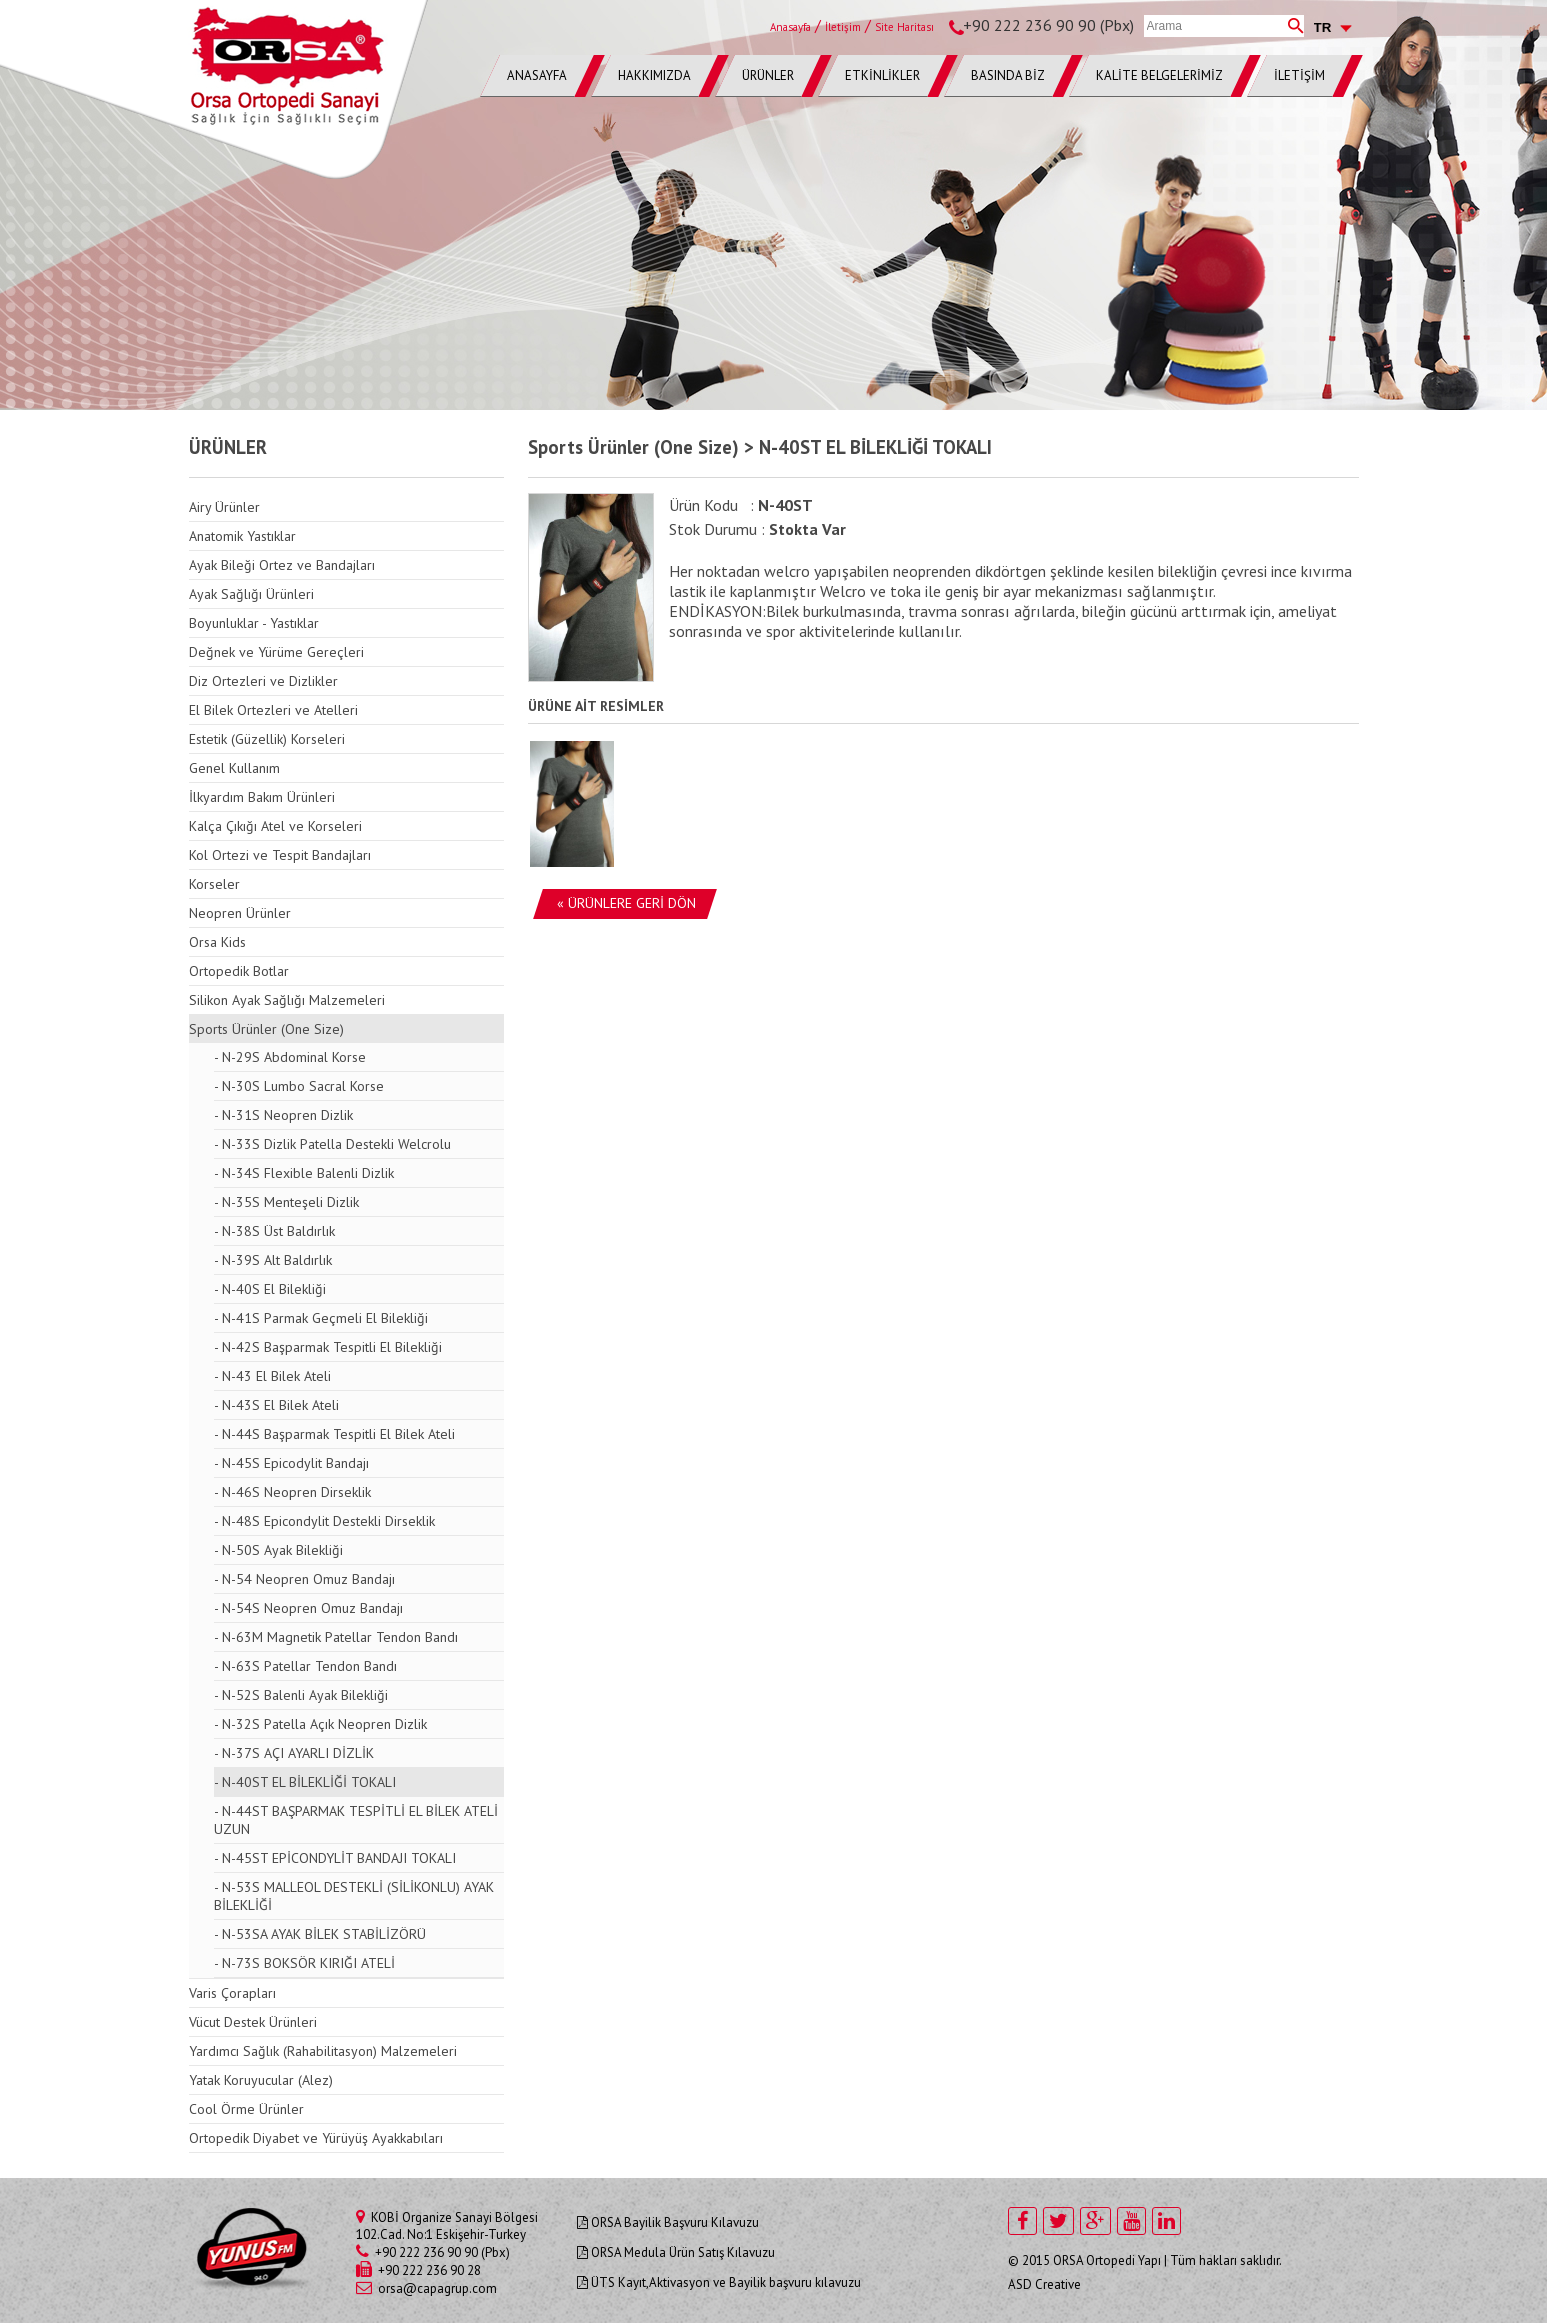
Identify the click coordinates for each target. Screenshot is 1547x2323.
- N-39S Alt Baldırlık (273, 1260)
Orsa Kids (217, 942)
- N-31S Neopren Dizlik (283, 1115)
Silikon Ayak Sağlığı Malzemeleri (287, 1000)
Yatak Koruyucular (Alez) (261, 2080)
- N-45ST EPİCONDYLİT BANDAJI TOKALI (335, 1858)
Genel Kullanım (234, 768)
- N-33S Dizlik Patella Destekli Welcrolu (332, 1144)
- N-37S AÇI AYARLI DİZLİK (294, 1753)
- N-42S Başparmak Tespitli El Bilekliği (328, 1347)
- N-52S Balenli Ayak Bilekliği (301, 1695)
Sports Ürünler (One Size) (266, 1029)
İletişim (843, 27)
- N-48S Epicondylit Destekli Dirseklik (324, 1521)
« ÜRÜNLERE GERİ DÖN (626, 903)
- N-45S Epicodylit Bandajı (291, 1463)
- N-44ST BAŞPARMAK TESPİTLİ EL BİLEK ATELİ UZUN (356, 1820)
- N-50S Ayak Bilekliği (278, 1550)
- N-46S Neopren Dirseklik (292, 1492)
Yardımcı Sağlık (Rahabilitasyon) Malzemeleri (323, 2051)
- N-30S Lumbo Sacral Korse (299, 1086)
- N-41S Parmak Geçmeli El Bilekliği (321, 1318)
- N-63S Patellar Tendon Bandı (305, 1666)
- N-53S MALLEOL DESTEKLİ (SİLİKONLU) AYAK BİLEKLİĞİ (354, 1896)
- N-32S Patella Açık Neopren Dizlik (320, 1724)
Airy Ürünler (224, 507)
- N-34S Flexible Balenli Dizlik (304, 1173)
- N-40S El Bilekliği (270, 1289)
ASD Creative (1044, 2284)
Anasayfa (790, 27)
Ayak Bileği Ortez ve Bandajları (282, 565)
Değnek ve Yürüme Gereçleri (276, 652)
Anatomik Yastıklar (242, 536)
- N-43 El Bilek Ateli (272, 1376)
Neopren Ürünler (240, 913)
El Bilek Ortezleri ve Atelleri (273, 710)
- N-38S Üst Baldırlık (274, 1231)
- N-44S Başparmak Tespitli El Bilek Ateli (334, 1434)
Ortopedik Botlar (239, 971)
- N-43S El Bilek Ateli (276, 1405)
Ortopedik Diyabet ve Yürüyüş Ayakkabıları (316, 2138)
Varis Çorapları (232, 1993)
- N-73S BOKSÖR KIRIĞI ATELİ (304, 1963)
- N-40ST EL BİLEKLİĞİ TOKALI (305, 1782)
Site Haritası (904, 27)
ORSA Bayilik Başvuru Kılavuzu (668, 2222)
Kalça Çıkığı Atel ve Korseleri (275, 826)
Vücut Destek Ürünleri (253, 2022)
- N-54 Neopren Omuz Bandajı (304, 1579)
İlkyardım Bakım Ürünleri (262, 797)
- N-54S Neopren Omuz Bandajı (308, 1608)
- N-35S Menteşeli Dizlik (286, 1202)
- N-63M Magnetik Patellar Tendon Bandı (336, 1637)
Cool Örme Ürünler (246, 2109)
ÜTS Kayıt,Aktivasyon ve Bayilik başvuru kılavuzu (719, 2282)
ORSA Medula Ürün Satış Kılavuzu (676, 2252)
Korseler (214, 884)
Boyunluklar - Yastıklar (254, 623)
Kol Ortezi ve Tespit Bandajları (280, 855)
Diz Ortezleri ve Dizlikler (263, 681)
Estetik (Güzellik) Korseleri (267, 739)
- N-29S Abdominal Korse (290, 1057)
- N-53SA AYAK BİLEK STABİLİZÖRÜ (320, 1934)
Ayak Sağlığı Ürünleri (251, 594)
